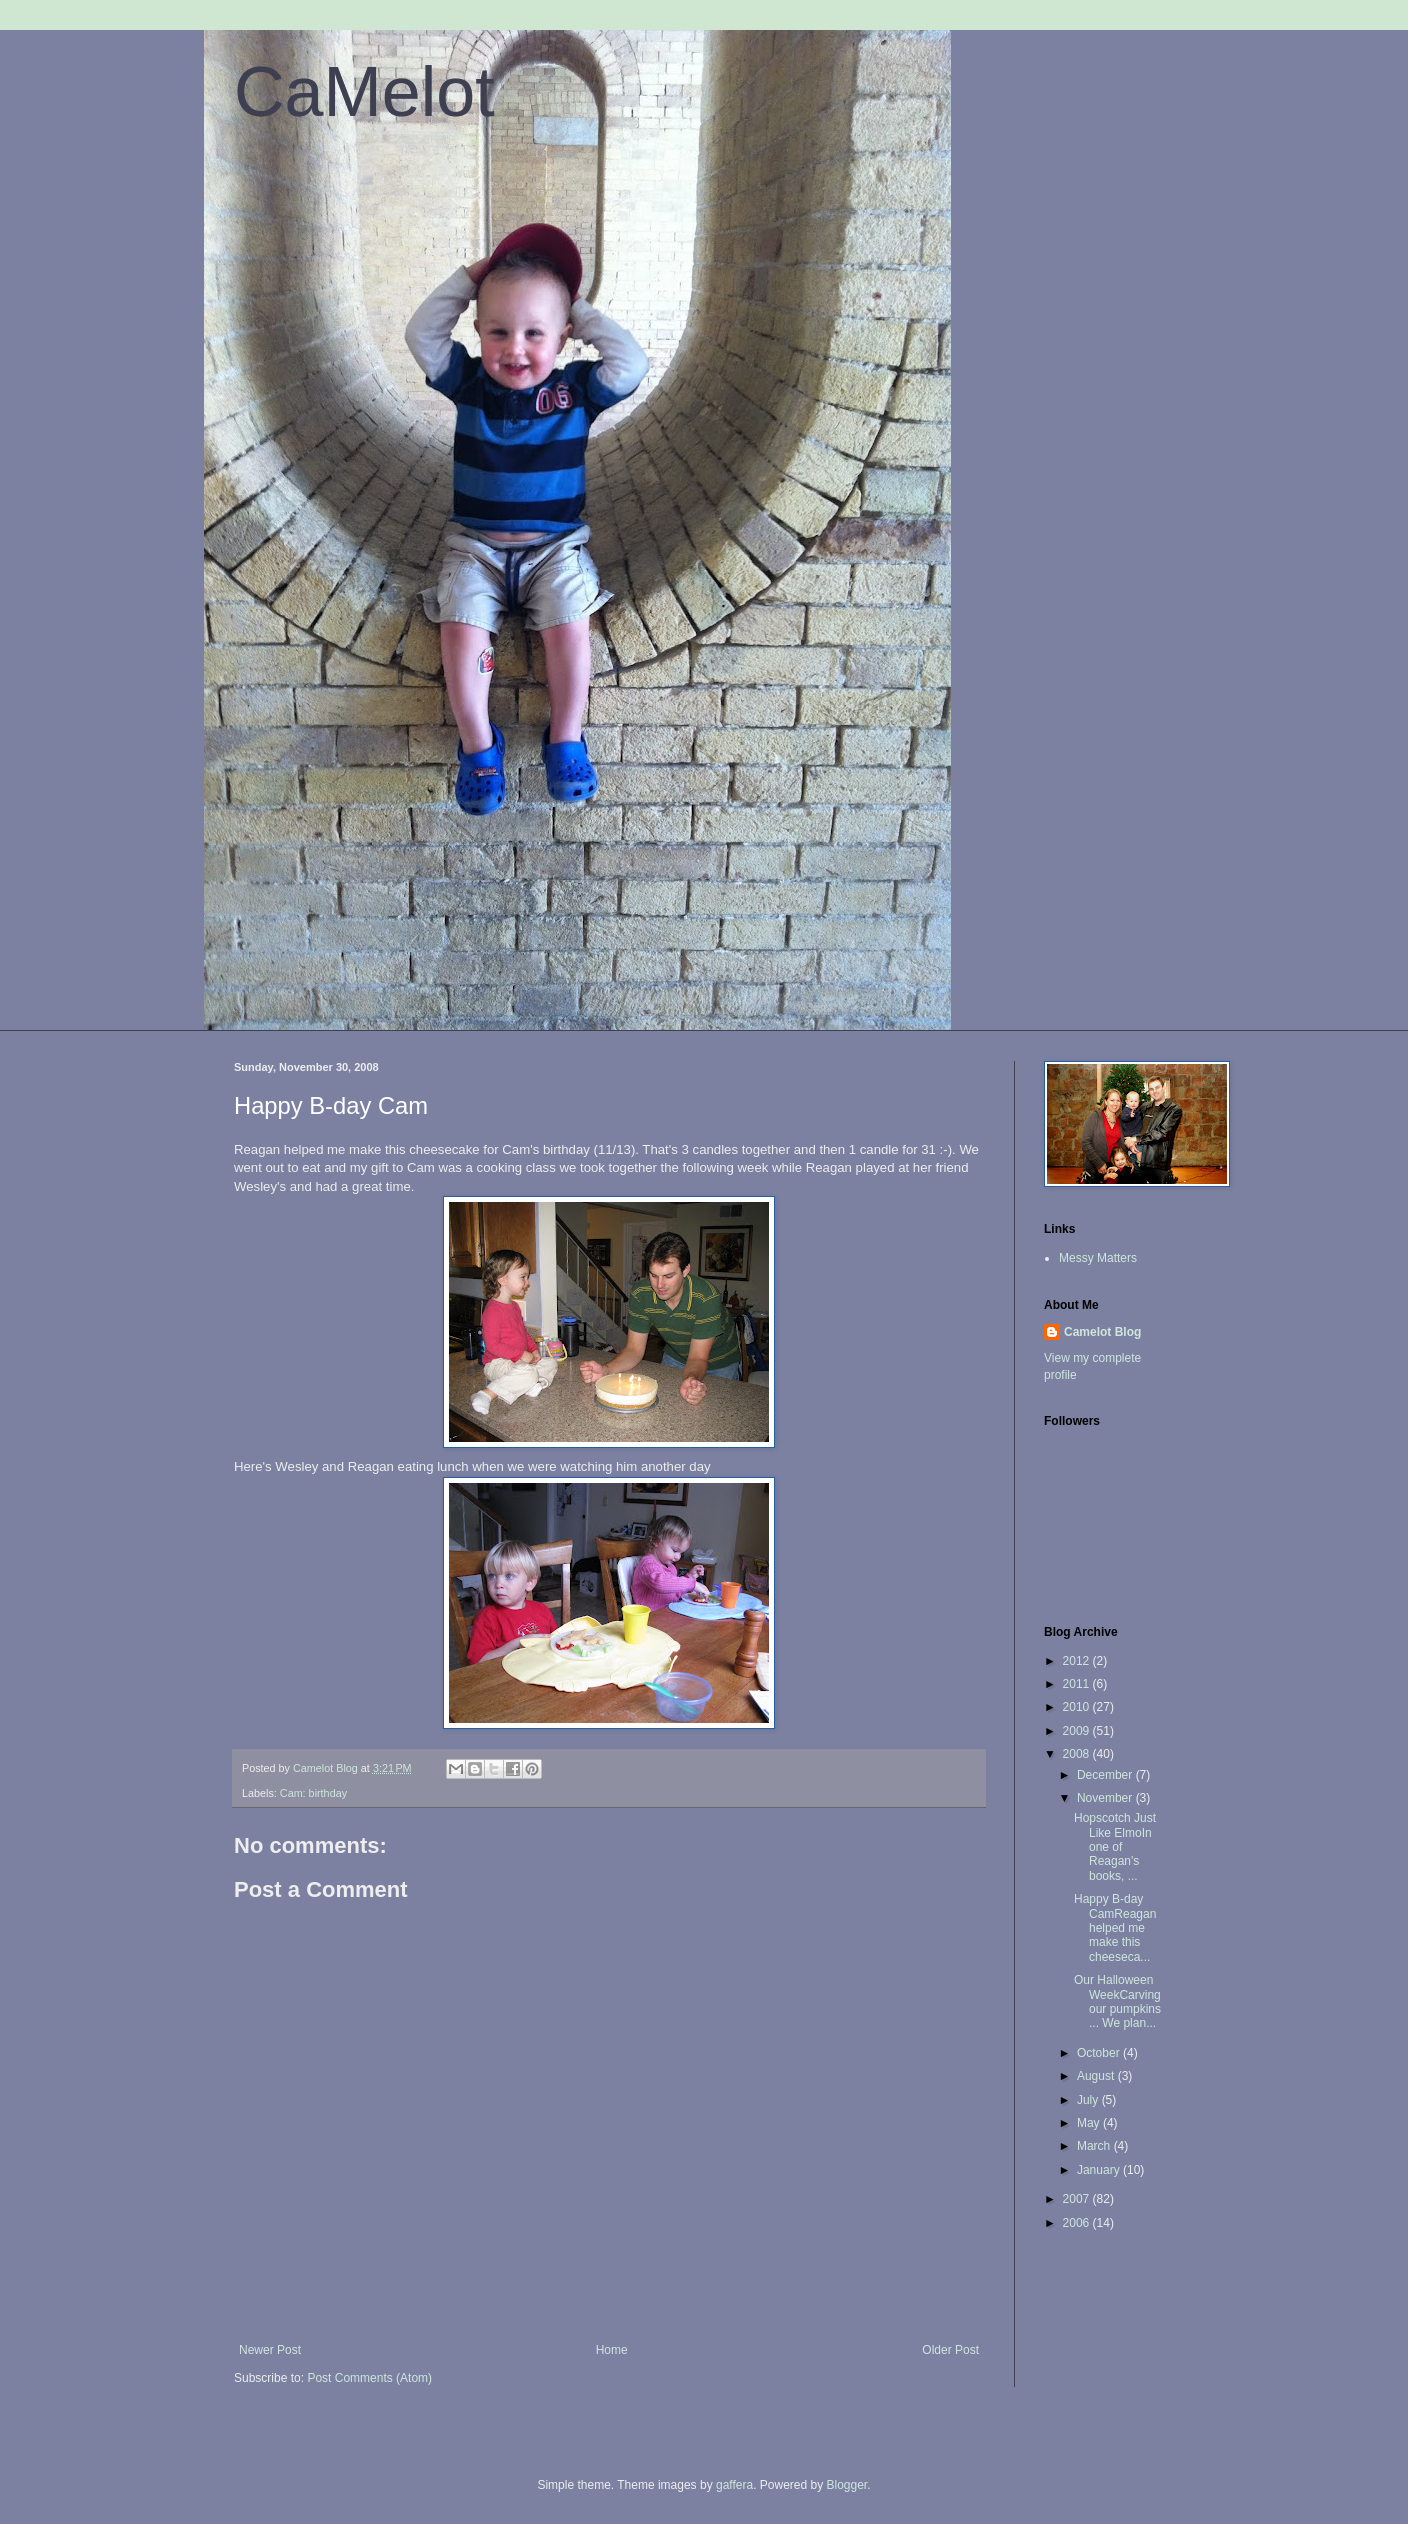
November (1106, 1798)
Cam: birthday (313, 1793)
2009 (1078, 1731)
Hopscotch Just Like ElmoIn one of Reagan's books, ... (1115, 1847)
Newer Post (270, 2350)
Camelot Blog (1102, 1332)
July (1089, 2100)
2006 (1078, 2223)
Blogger (847, 2485)
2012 (1078, 1661)
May (1090, 2123)
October (1100, 2053)
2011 (1078, 1684)
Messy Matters (1098, 1258)
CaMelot (364, 92)
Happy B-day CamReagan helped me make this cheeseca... (1115, 1928)
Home (612, 2350)
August (1097, 2076)
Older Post (950, 2350)
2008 (1078, 1754)
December (1106, 1775)
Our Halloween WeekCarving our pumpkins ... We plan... (1117, 2001)
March (1095, 2146)
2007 (1078, 2199)
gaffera (734, 2485)
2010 (1078, 1707)
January (1100, 2170)
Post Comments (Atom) (369, 2378)
